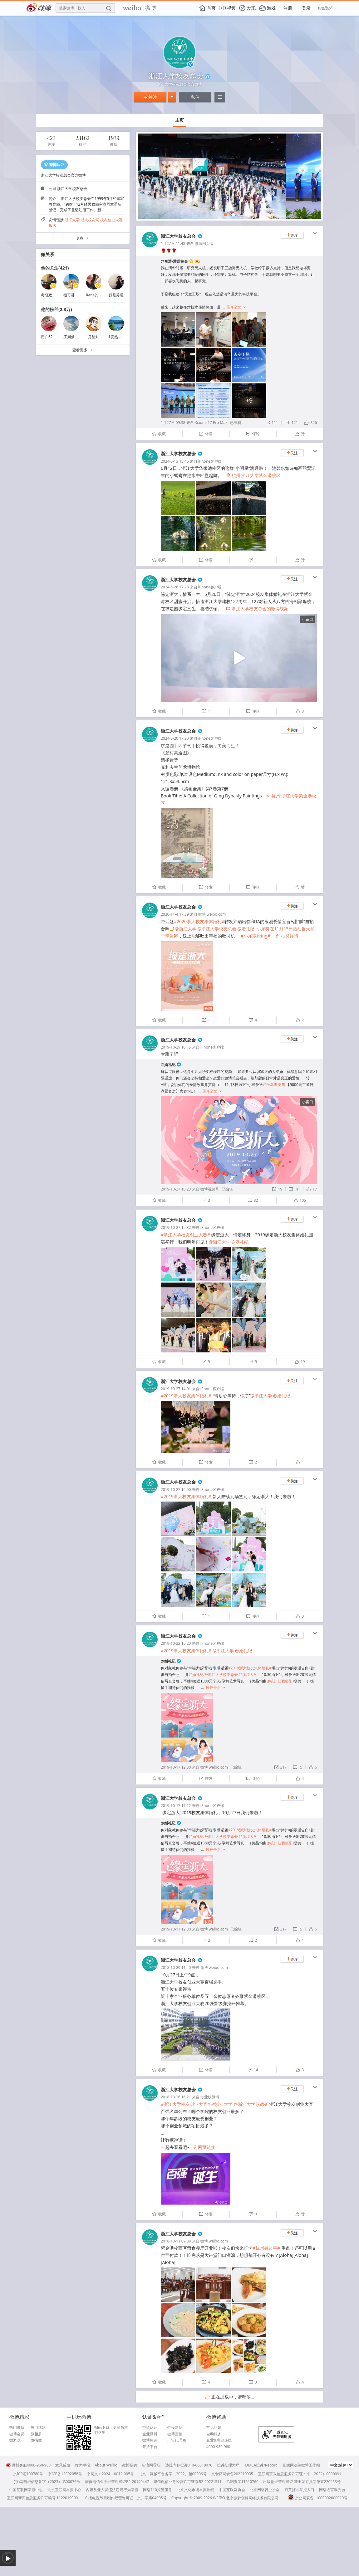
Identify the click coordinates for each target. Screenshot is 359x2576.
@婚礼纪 (168, 1064)
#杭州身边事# (266, 2248)
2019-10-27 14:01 (176, 1388)
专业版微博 (209, 2097)
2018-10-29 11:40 (176, 1967)
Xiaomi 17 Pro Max (211, 422)
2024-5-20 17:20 (175, 738)
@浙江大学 (185, 929)
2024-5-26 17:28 (175, 587)
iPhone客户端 (210, 461)
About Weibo (106, 2465)
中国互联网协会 (232, 2489)
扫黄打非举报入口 (299, 2489)
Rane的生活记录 (99, 295)
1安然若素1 (118, 336)
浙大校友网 (90, 219)
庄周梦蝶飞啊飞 (76, 336)
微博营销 (174, 2434)
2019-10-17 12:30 (176, 1767)
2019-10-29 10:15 (176, 1047)
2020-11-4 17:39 (175, 914)
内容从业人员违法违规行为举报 (112, 2489)
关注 (150, 97)
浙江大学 (72, 219)
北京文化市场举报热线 (195, 2489)
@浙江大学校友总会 (216, 929)
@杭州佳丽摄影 (280, 1681)
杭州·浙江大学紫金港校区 (253, 475)
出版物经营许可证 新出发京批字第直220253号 (302, 2481)
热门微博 (16, 2427)
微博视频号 (209, 1189)
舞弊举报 (82, 2465)
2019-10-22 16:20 (176, 1643)
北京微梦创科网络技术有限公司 (252, 2498)
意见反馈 (62, 2465)
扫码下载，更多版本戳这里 (111, 2430)
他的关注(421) (55, 268)
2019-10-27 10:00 (176, 1489)
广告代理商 (176, 2440)
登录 (306, 8)
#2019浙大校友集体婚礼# (186, 1396)
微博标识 (149, 2440)
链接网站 (174, 2427)
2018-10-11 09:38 (176, 2241)
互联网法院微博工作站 (301, 2465)
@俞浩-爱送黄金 (174, 261)
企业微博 (149, 2434)
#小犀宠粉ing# (255, 936)
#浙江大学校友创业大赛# (185, 1235)
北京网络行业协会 (265, 2489)
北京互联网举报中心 (64, 2489)
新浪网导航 (151, 2465)
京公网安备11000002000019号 (317, 2498)
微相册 (36, 2434)
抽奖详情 (286, 936)
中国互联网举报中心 (26, 2489)
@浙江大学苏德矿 (251, 2104)
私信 (195, 97)
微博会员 (16, 2434)
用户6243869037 (55, 336)
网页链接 (203, 2147)
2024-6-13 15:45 (175, 461)
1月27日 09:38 (173, 422)
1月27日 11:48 (173, 243)
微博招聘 (129, 2465)
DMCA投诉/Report (261, 2465)
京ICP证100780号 (28, 2473)
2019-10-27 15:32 (176, 1227)
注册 (287, 8)
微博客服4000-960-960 (28, 2465)
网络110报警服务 (157, 2489)
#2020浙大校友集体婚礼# (199, 921)
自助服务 (213, 2434)
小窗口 (307, 619)
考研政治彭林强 (54, 295)
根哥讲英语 (72, 295)
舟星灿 (93, 336)
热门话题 (38, 2427)
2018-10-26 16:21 (176, 2097)
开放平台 (149, 2446)
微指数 (36, 2440)
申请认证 (149, 2427)
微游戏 (15, 2440)
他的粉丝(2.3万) (56, 309)
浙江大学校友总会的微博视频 (257, 608)
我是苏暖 (116, 295)
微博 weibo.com (212, 914)
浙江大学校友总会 (178, 236)
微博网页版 (204, 243)
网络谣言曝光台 (332, 2489)
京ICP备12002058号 (65, 2473)
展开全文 (236, 307)
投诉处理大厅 (228, 2465)
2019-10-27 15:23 (176, 1189)
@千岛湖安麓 (274, 1084)
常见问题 (213, 2427)
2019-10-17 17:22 (176, 1805)
